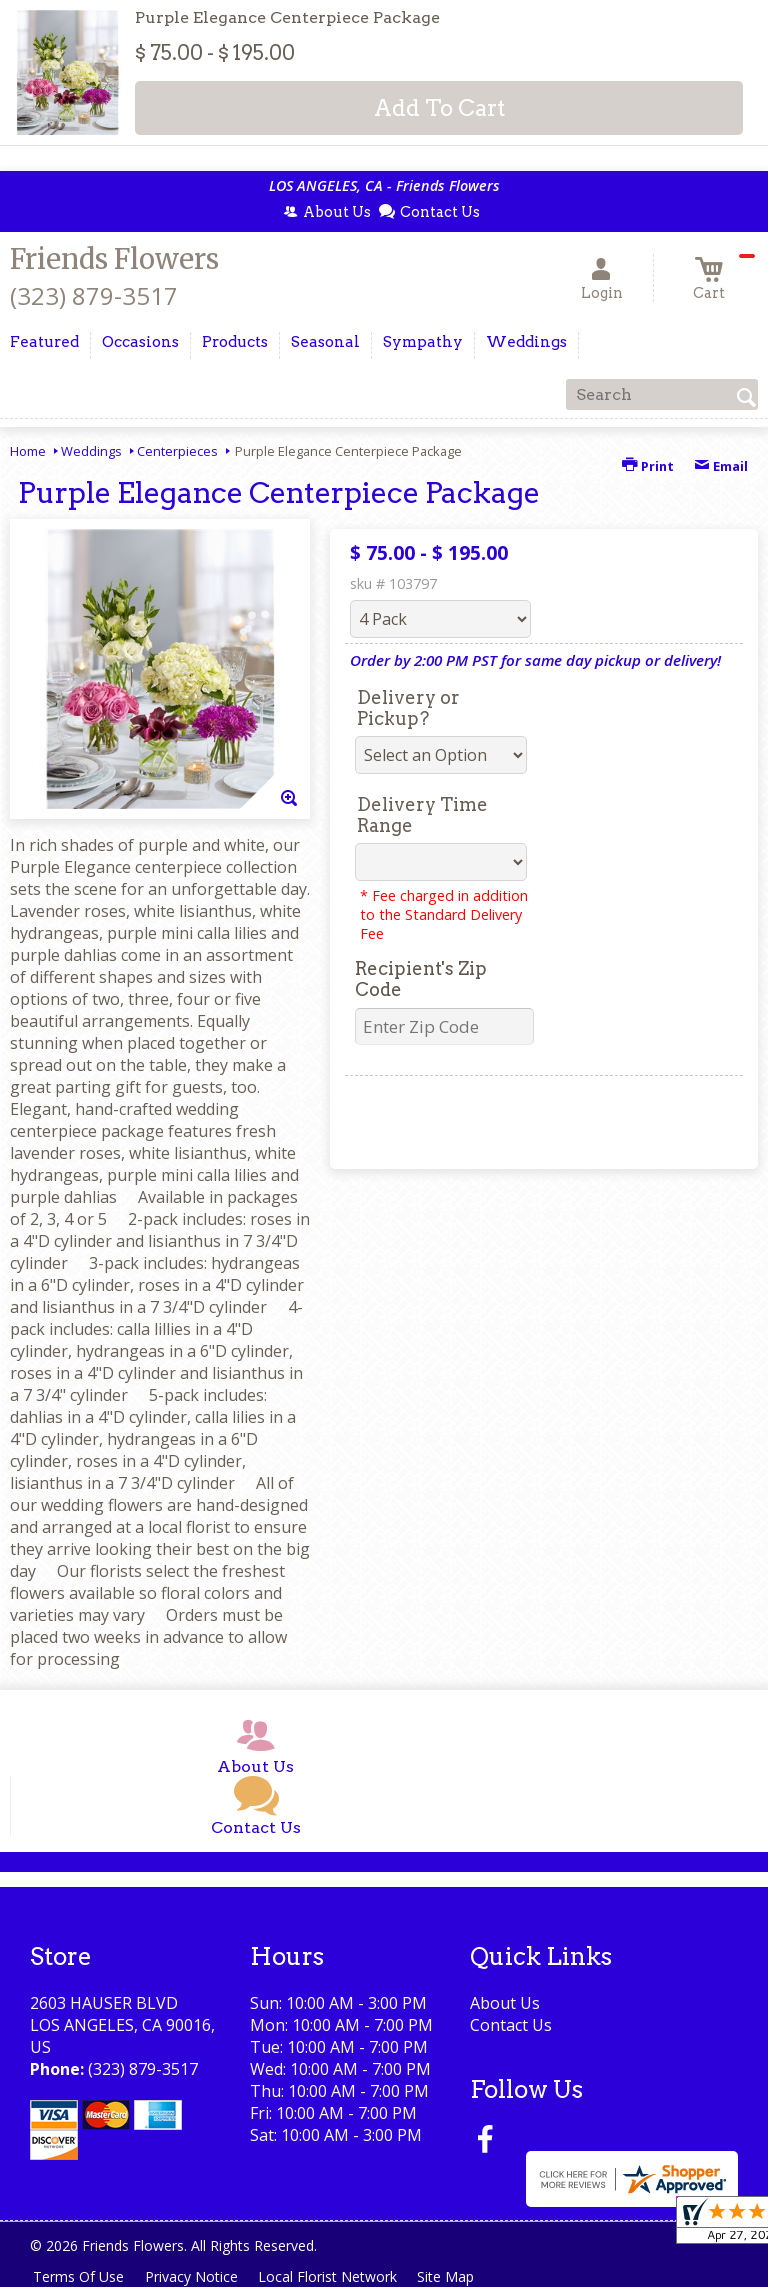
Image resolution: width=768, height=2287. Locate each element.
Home (28, 451)
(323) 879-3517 (94, 295)
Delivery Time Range (422, 815)
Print (648, 466)
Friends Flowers (114, 259)
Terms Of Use (80, 2276)
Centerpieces (177, 451)
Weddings (91, 451)
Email (721, 466)
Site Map (458, 2276)
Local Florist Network (336, 2276)
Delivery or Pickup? (408, 708)
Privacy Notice (196, 2276)
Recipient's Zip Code (421, 979)
